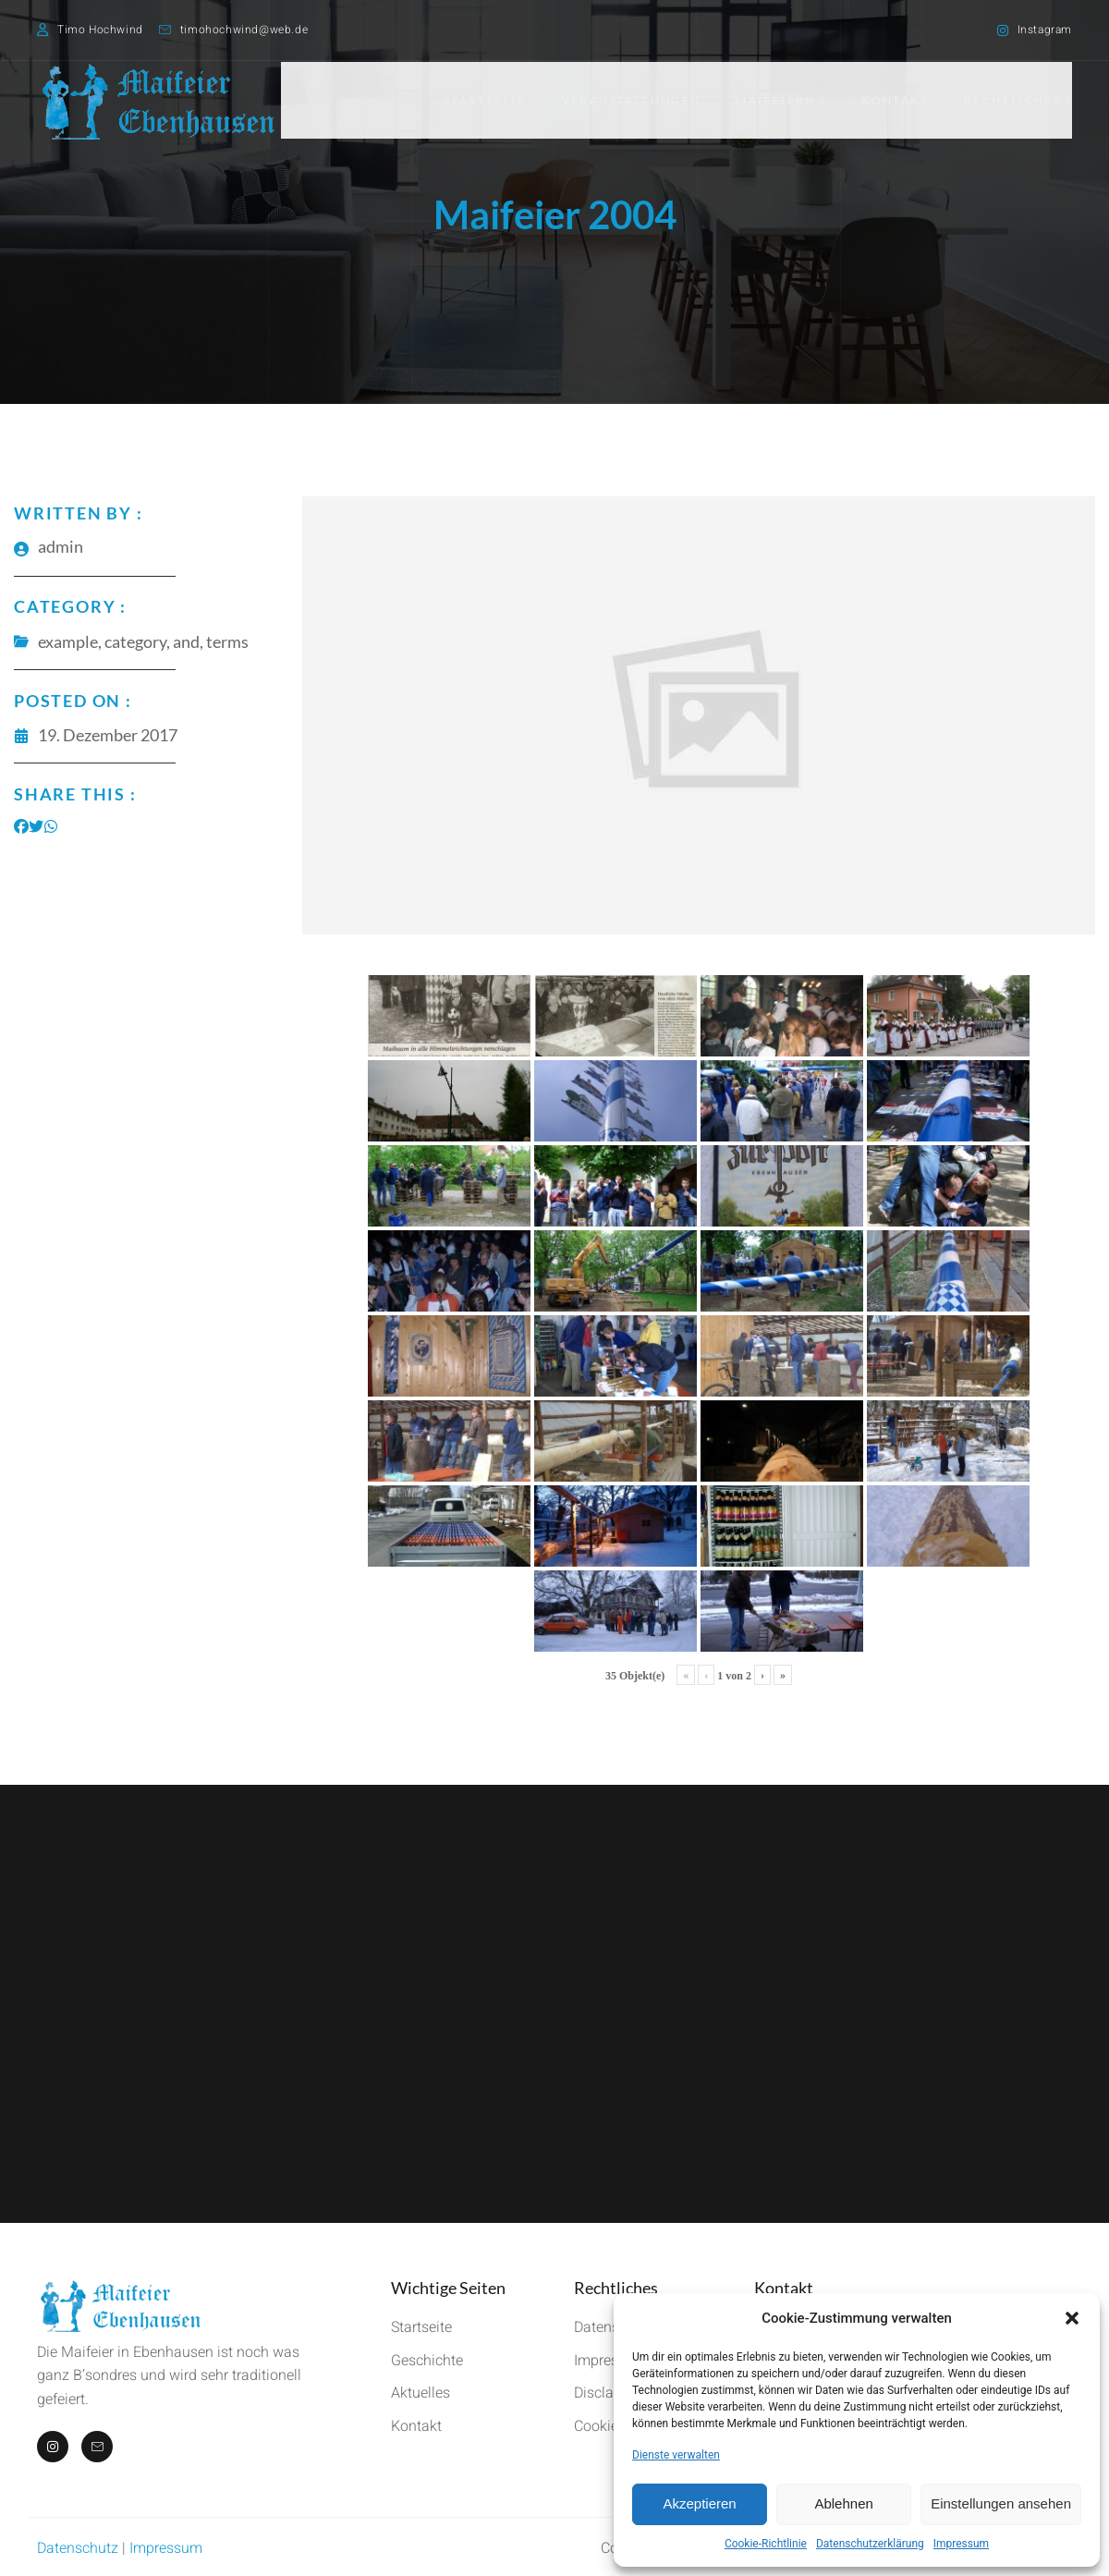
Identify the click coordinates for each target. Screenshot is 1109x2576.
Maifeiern (777, 100)
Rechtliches (1018, 100)
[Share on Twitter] (36, 826)
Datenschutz (77, 2548)
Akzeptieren (699, 2503)
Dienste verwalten (676, 2454)
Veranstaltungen (625, 100)
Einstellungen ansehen (1001, 2503)
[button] (1072, 2318)
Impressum (961, 2543)
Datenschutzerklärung (870, 2543)
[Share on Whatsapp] (50, 826)
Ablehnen (843, 2503)
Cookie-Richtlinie (766, 2543)
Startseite (476, 100)
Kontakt (893, 100)
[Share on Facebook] (21, 826)
